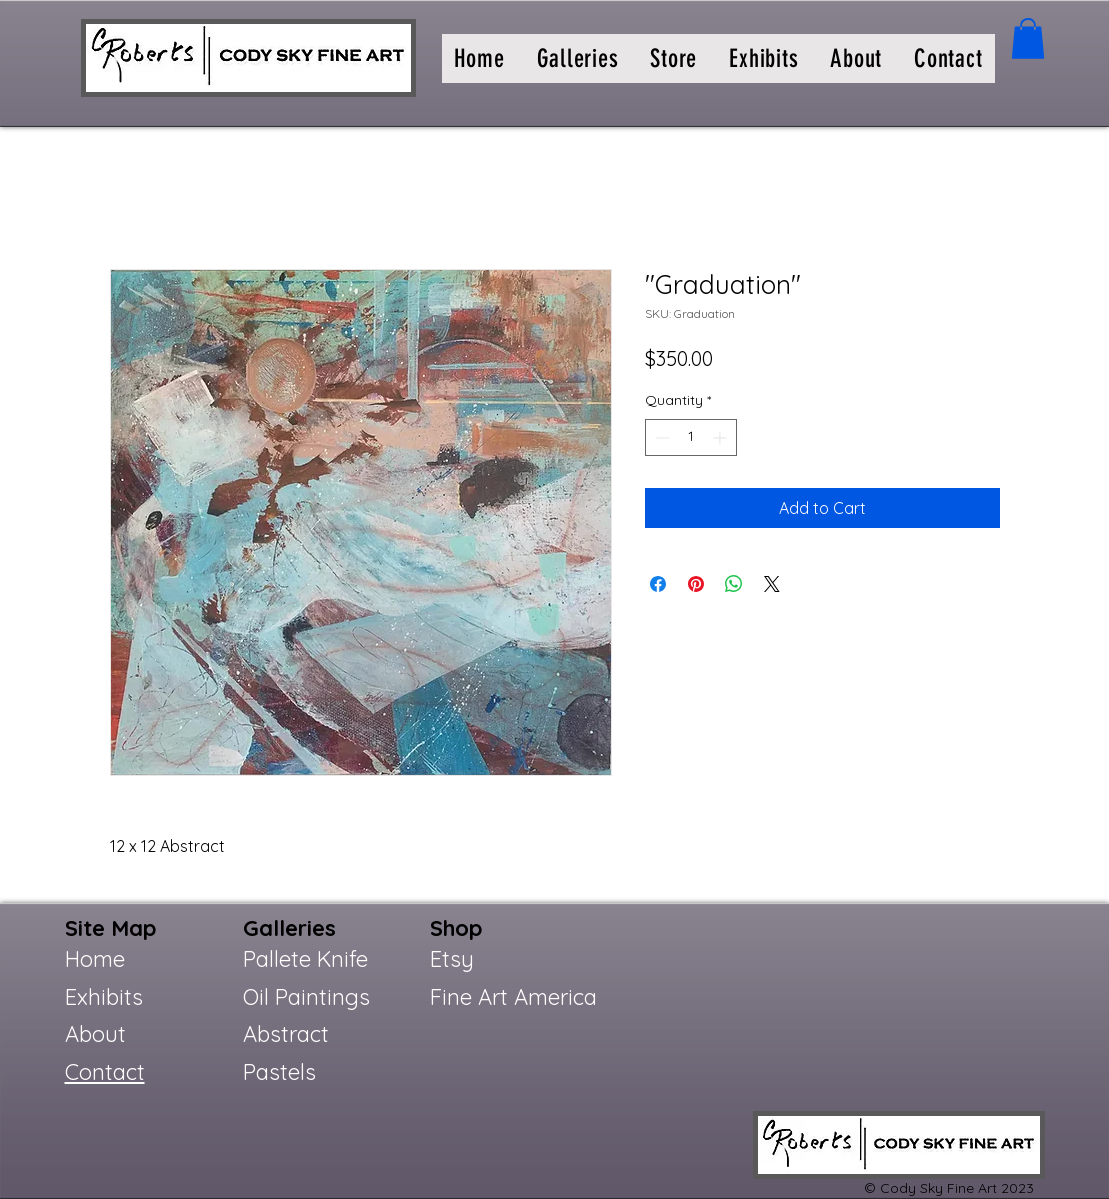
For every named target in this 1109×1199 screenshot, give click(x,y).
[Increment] (721, 437)
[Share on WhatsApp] (734, 584)
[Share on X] (772, 584)
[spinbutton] (691, 437)
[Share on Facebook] (658, 584)
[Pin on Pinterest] (696, 584)
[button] (578, 58)
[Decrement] (660, 437)
